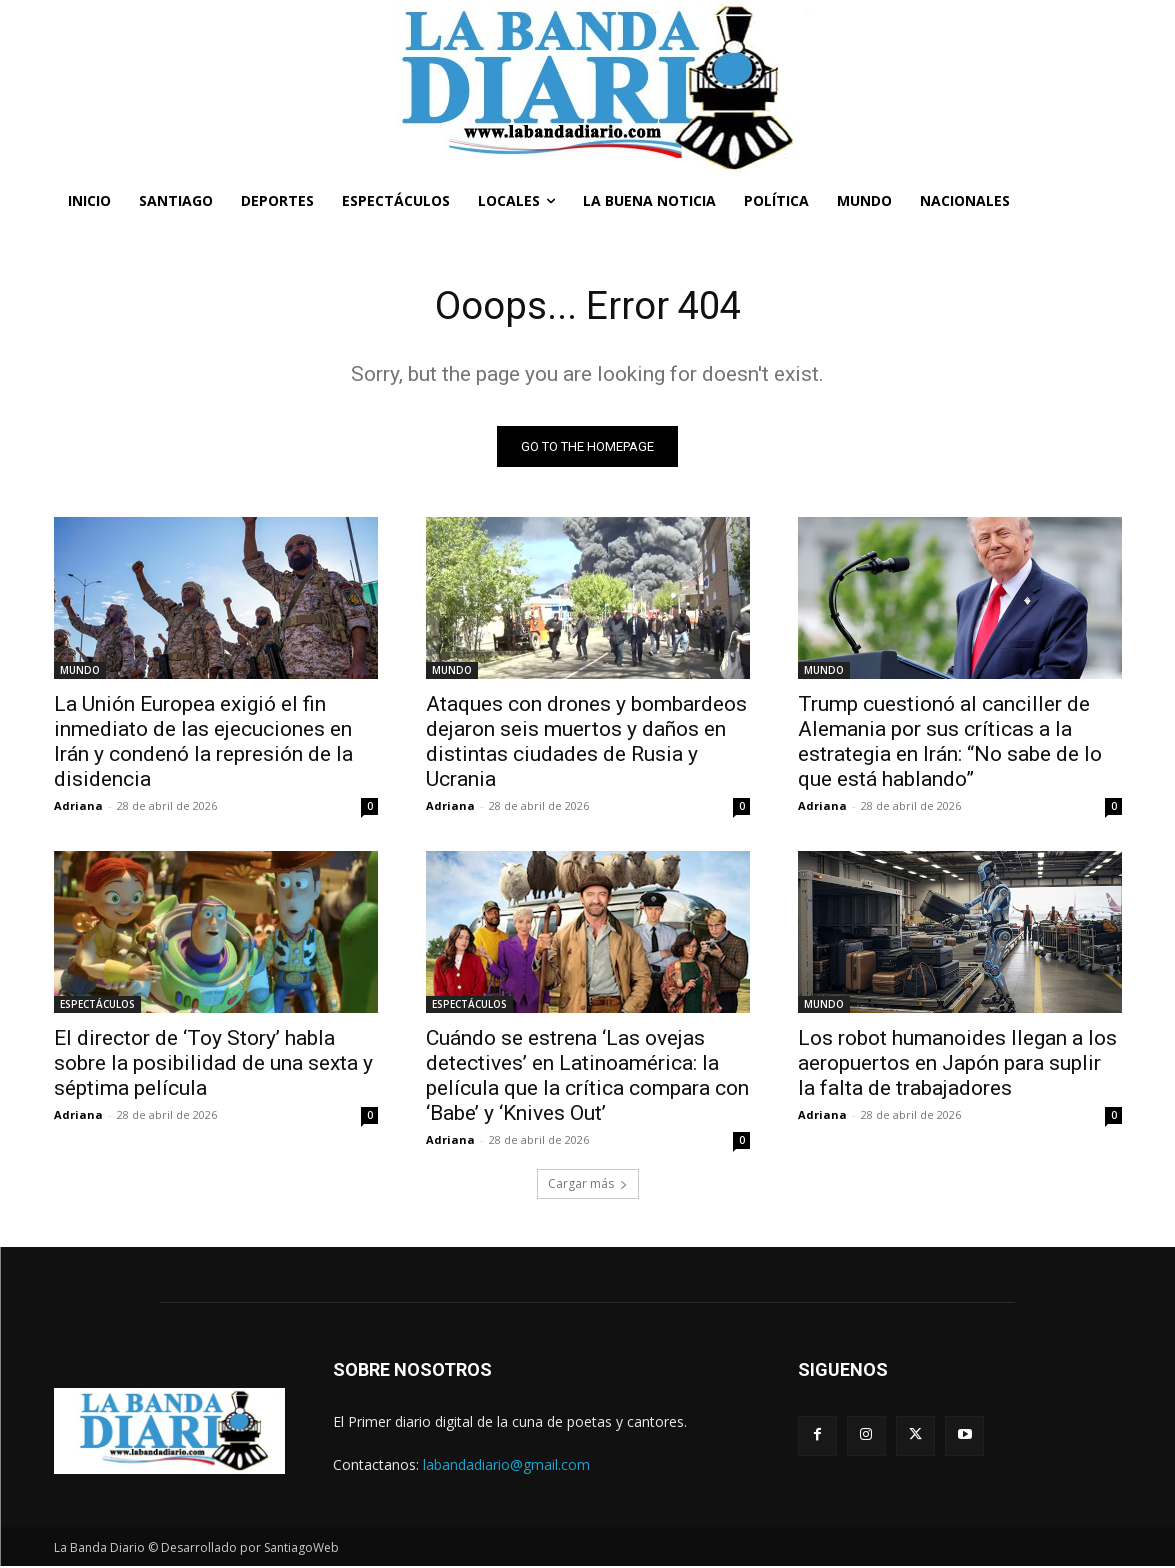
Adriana (78, 807)
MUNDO (80, 672)
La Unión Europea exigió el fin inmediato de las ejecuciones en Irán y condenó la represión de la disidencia (203, 743)
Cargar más (588, 1185)
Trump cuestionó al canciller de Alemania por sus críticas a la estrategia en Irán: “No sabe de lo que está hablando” (950, 743)
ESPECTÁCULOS (97, 1006)
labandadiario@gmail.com (506, 1466)
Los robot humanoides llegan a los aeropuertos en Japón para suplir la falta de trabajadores (957, 1065)
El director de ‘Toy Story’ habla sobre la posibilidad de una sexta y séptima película (213, 1065)
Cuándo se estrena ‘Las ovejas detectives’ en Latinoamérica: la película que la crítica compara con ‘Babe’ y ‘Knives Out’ (587, 1077)
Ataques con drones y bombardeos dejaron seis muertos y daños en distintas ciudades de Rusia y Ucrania (586, 743)
